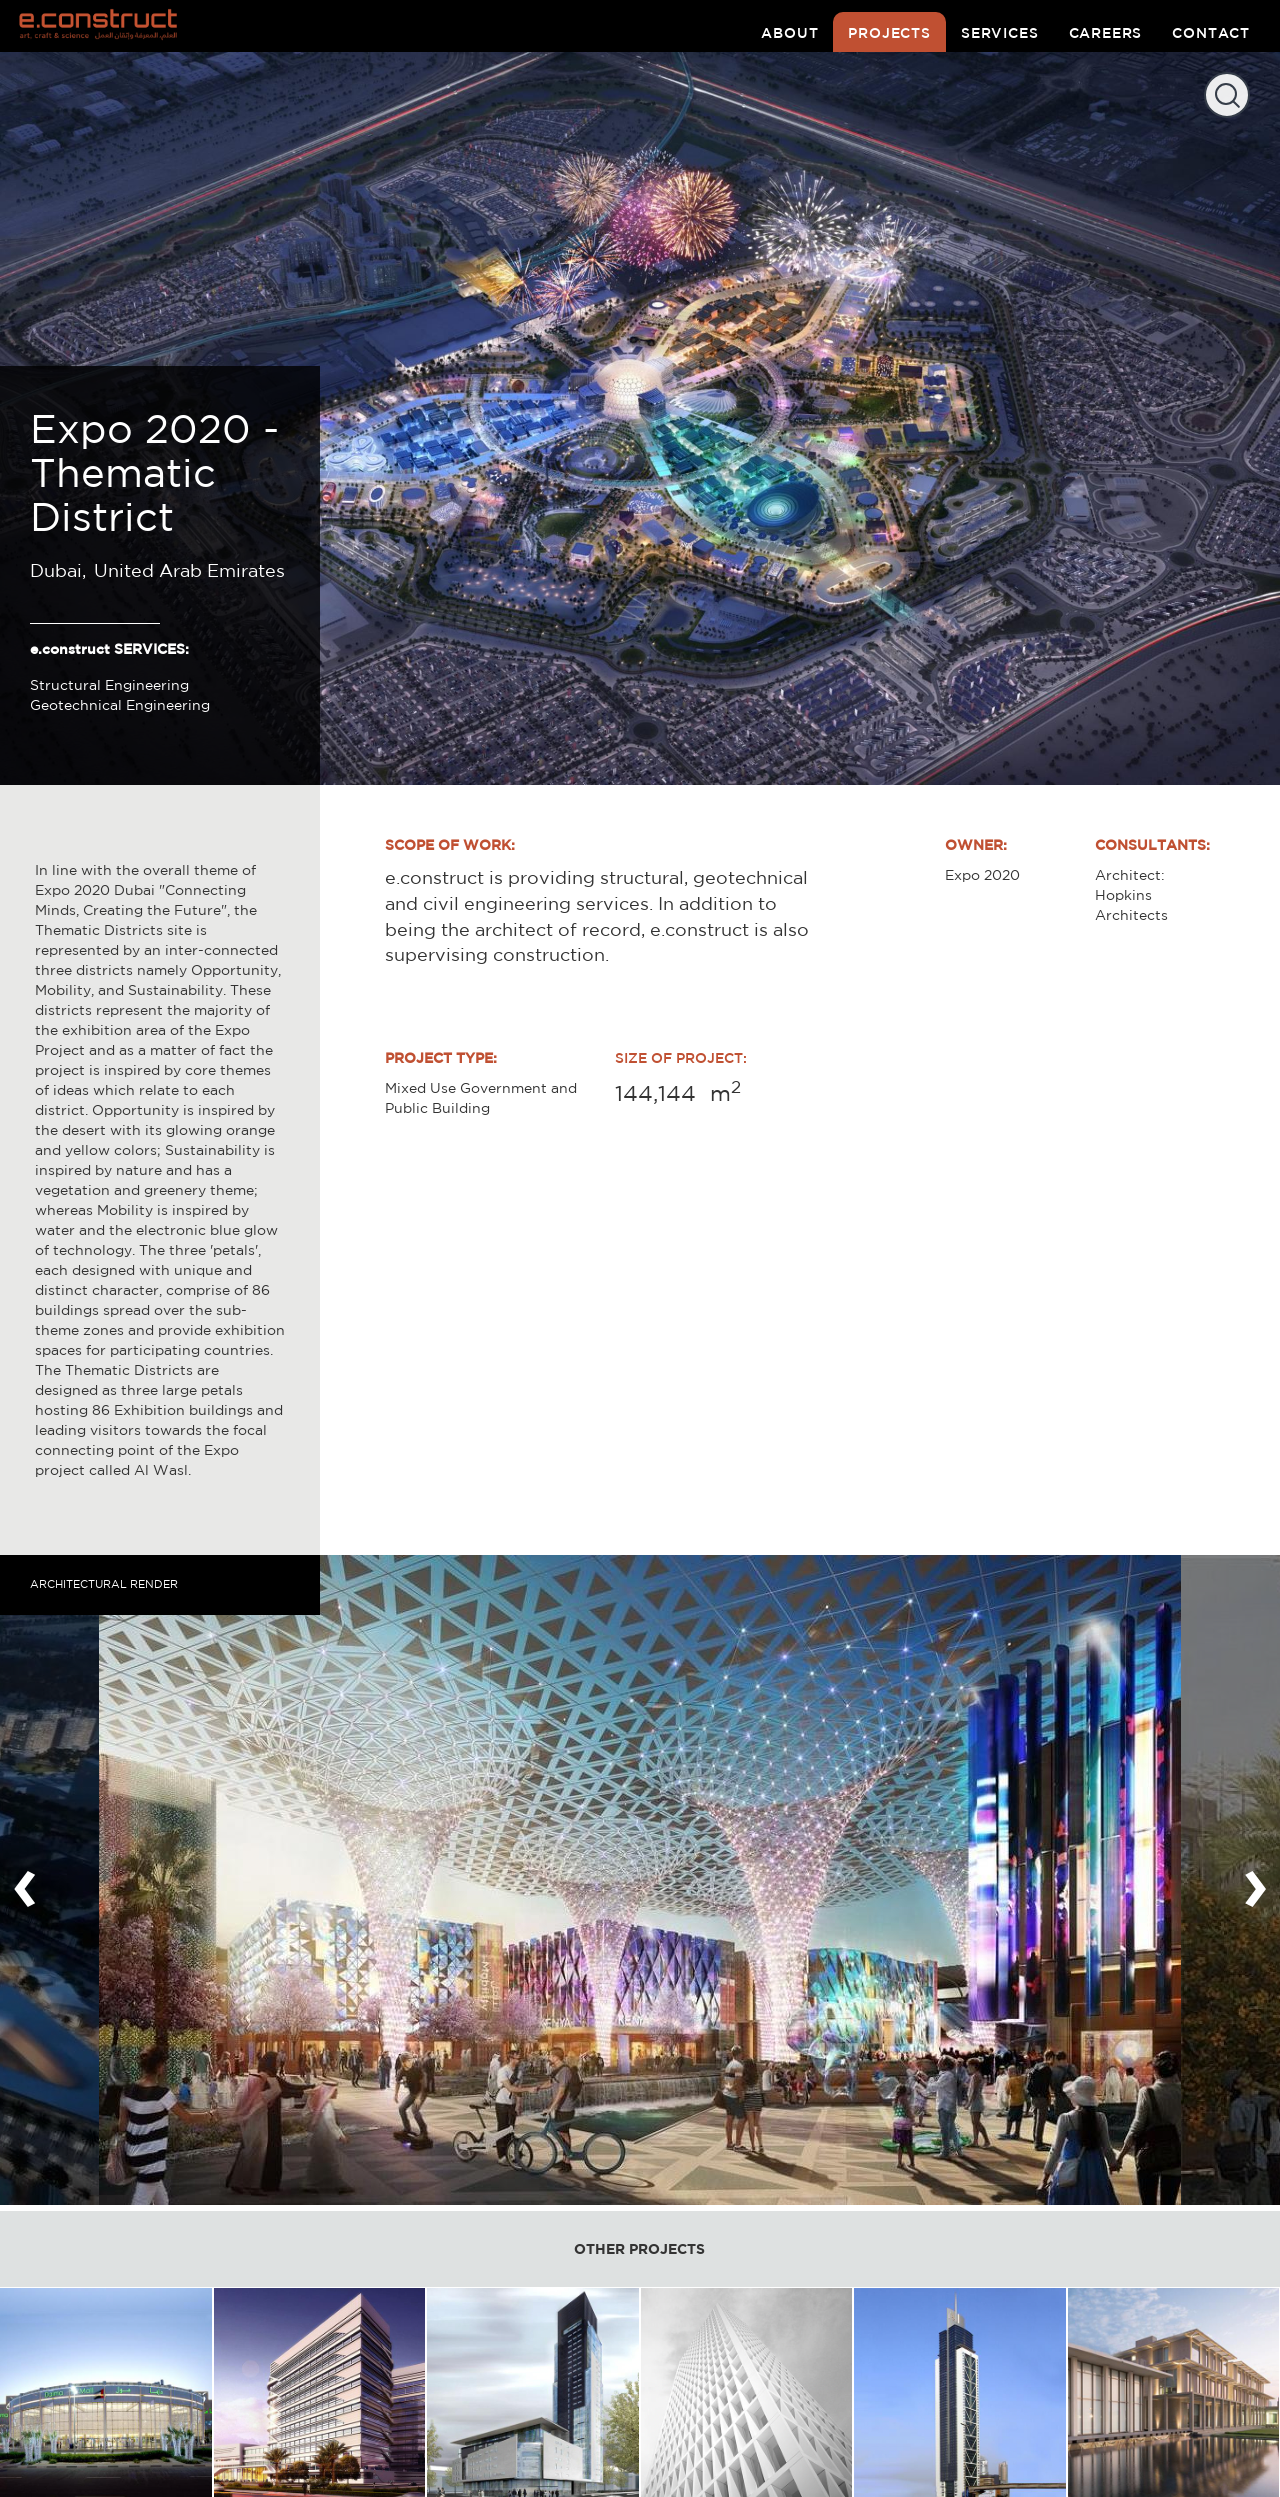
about (789, 33)
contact (1211, 33)
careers (1106, 33)
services (1000, 33)
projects (889, 33)
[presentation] (25, 1880)
